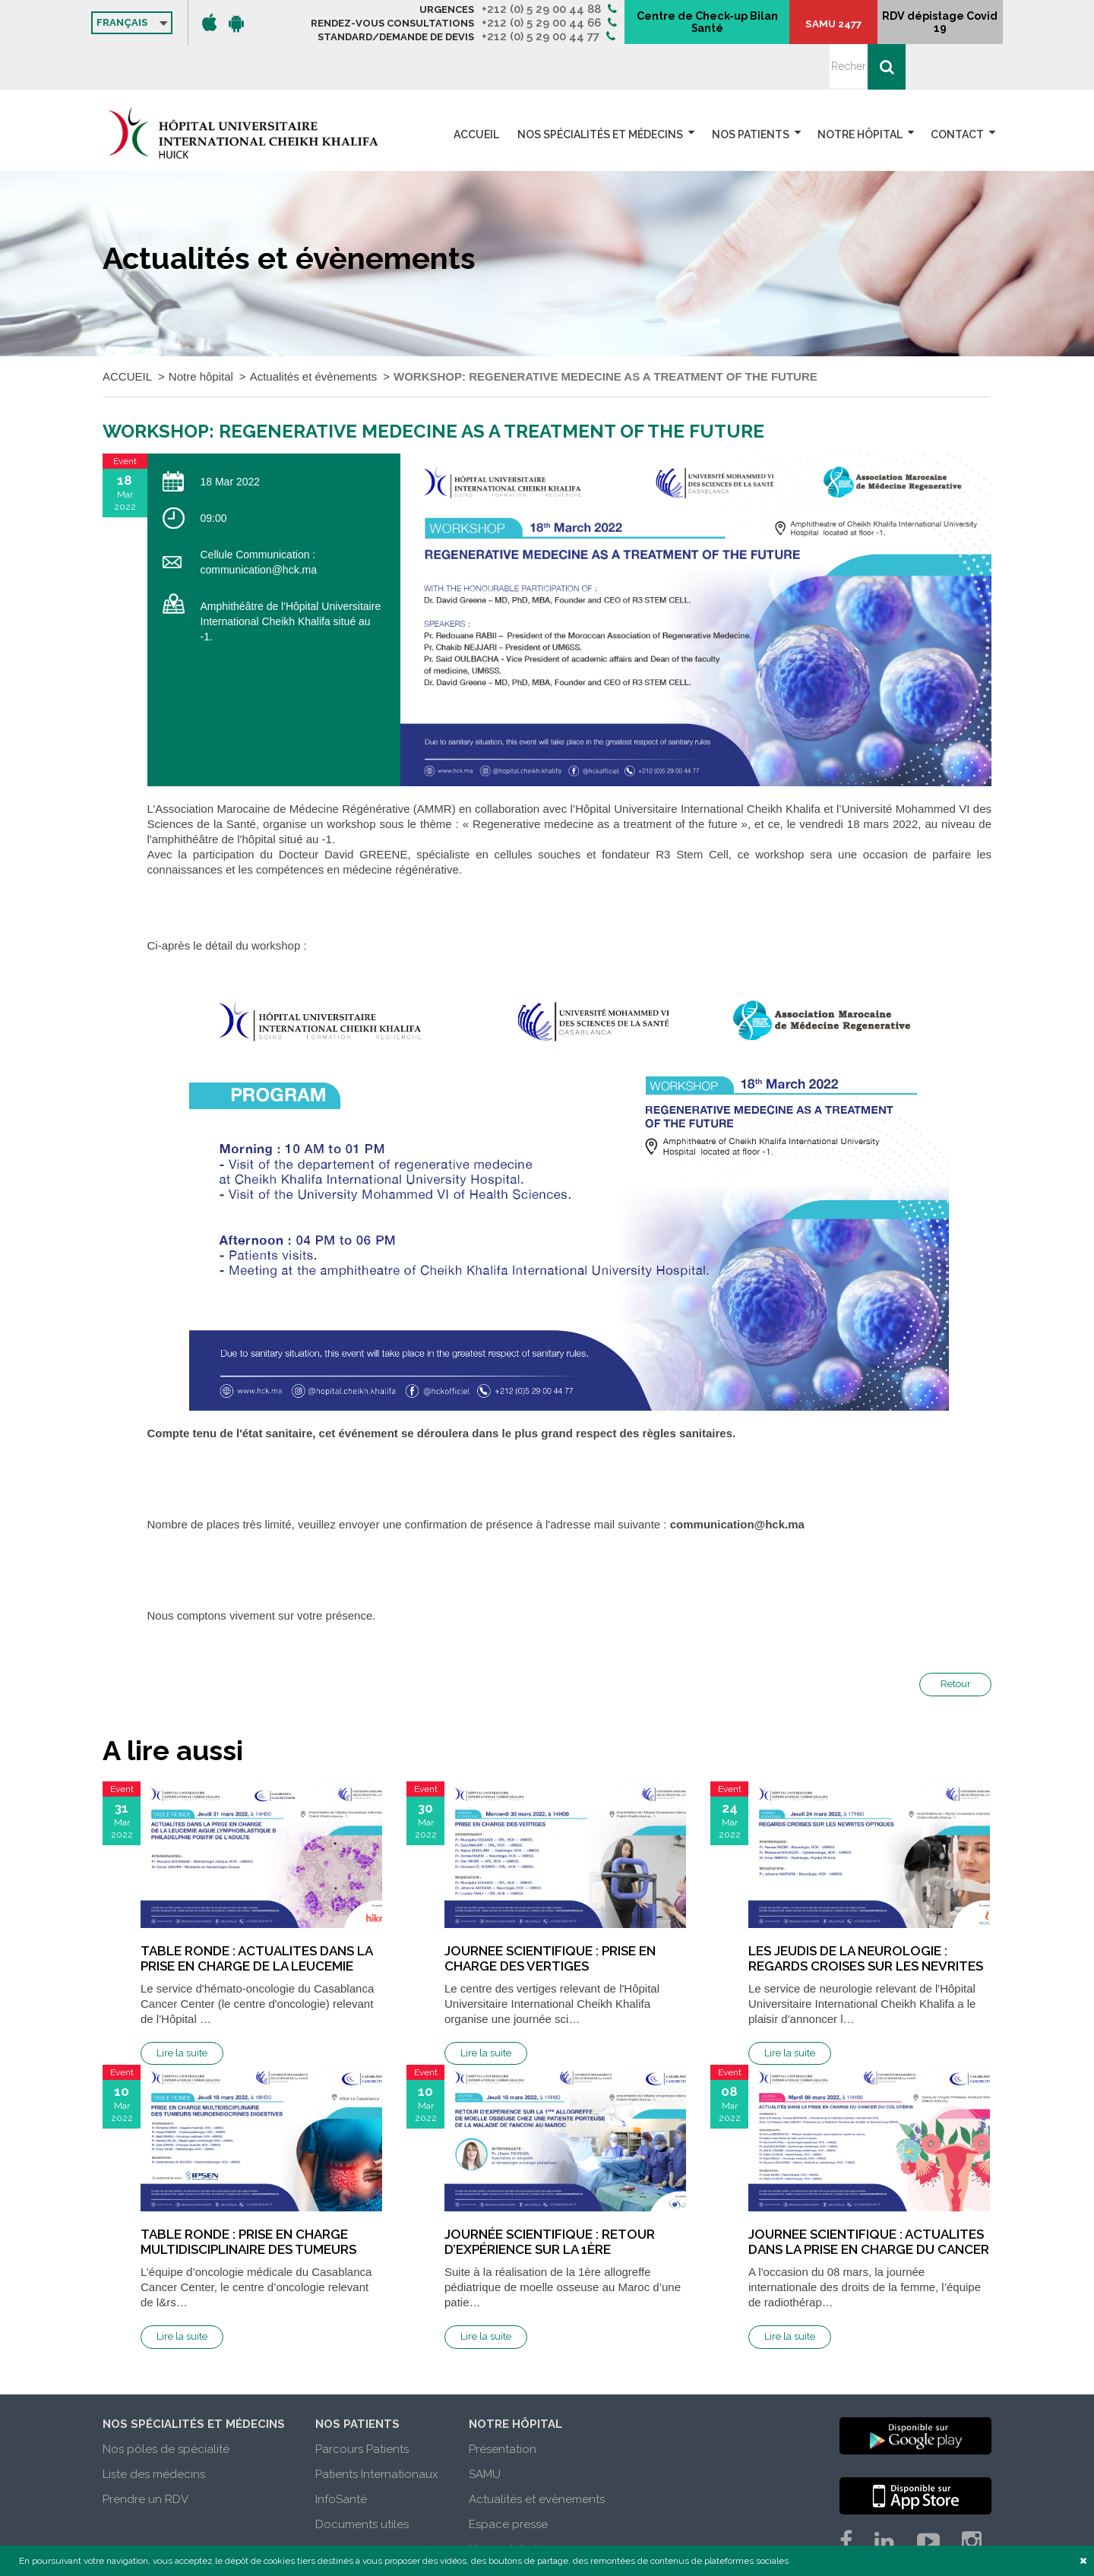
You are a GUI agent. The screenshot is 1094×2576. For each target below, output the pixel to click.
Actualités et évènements (314, 332)
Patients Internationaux (376, 2430)
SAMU (485, 2430)
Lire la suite (182, 2009)
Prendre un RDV (145, 2455)
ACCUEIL (484, 90)
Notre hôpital (861, 90)
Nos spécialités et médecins (605, 90)
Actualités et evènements (537, 2455)
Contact (957, 90)
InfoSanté (341, 2455)
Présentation (502, 2405)
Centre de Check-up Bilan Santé (752, 23)
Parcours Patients (362, 2405)
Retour (956, 1640)
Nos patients (753, 90)
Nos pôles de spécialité (166, 2405)
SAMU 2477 (847, 31)
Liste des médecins (154, 2430)
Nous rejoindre (508, 2505)
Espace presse (508, 2480)
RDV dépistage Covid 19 (920, 28)
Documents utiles (362, 2480)
